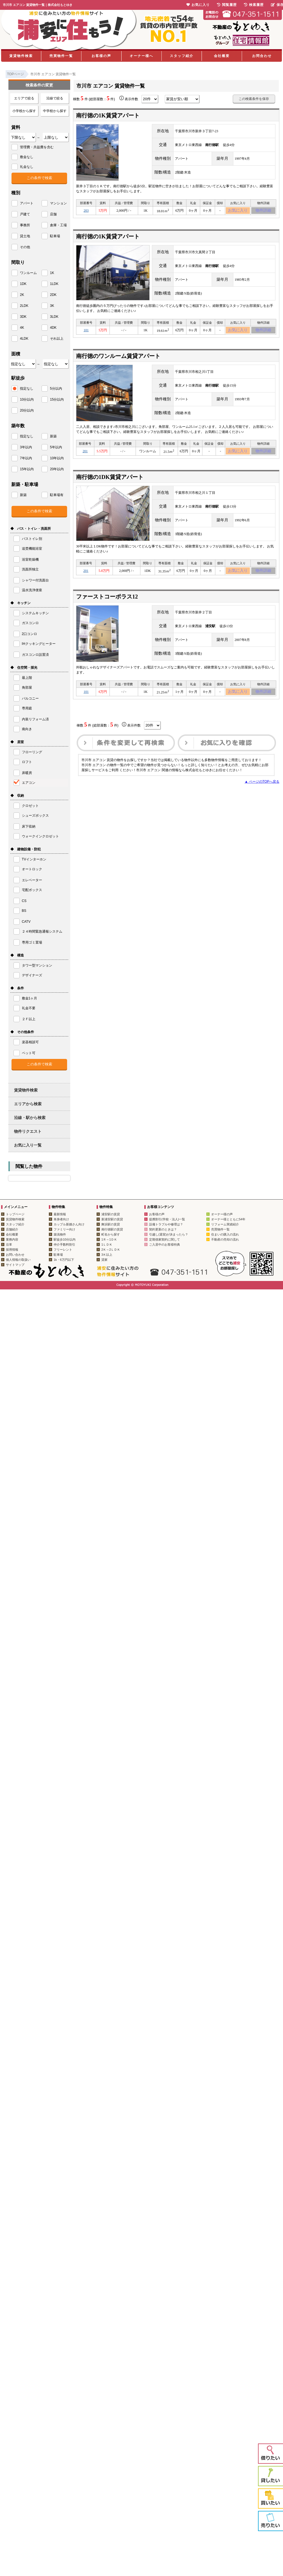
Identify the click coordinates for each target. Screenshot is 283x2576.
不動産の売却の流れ (225, 1239)
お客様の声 (101, 56)
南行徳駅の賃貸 (112, 1229)
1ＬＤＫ (106, 1244)
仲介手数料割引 (64, 1244)
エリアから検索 (28, 1104)
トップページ (15, 1214)
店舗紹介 (12, 1229)
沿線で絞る (54, 98)
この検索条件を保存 (254, 99)
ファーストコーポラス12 (107, 602)
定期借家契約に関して (164, 1239)
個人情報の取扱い (18, 1259)
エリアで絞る (24, 98)
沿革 (9, 1244)
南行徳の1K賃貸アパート (108, 115)
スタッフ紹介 (181, 56)
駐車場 (58, 1254)
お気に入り (238, 211)
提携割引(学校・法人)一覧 (167, 1219)
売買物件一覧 (61, 56)
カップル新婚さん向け (69, 1224)
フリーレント (63, 1249)
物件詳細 (263, 211)
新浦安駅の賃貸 (112, 1219)
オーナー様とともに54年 (228, 1219)
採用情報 (12, 1249)
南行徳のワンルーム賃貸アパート (118, 359)
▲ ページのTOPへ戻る (262, 789)
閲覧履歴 (227, 5)
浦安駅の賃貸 (110, 1214)
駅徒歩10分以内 (65, 1239)
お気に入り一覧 (28, 1145)
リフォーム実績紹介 (225, 1224)
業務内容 (12, 1239)
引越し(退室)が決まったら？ (168, 1234)
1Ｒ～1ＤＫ (109, 1239)
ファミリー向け (64, 1229)
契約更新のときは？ (163, 1229)
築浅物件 (60, 1234)
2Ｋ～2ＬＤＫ (110, 1249)
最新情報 (60, 1214)
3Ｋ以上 (106, 1254)
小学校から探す (24, 111)
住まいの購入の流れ (225, 1234)
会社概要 (222, 56)
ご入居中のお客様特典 (164, 1244)
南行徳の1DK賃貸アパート (109, 481)
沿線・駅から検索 (29, 1117)
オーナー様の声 (222, 1214)
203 (86, 211)
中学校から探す (55, 111)
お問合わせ (262, 56)
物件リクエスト (28, 1131)
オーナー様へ (141, 56)
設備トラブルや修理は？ (166, 1224)
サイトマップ (15, 1264)
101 (86, 332)
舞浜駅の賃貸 (110, 1224)
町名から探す (110, 1234)
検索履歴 (254, 5)
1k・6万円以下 (64, 1259)
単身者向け (61, 1219)
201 (85, 455)
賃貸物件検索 (21, 56)
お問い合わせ (15, 1254)
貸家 (104, 1259)
